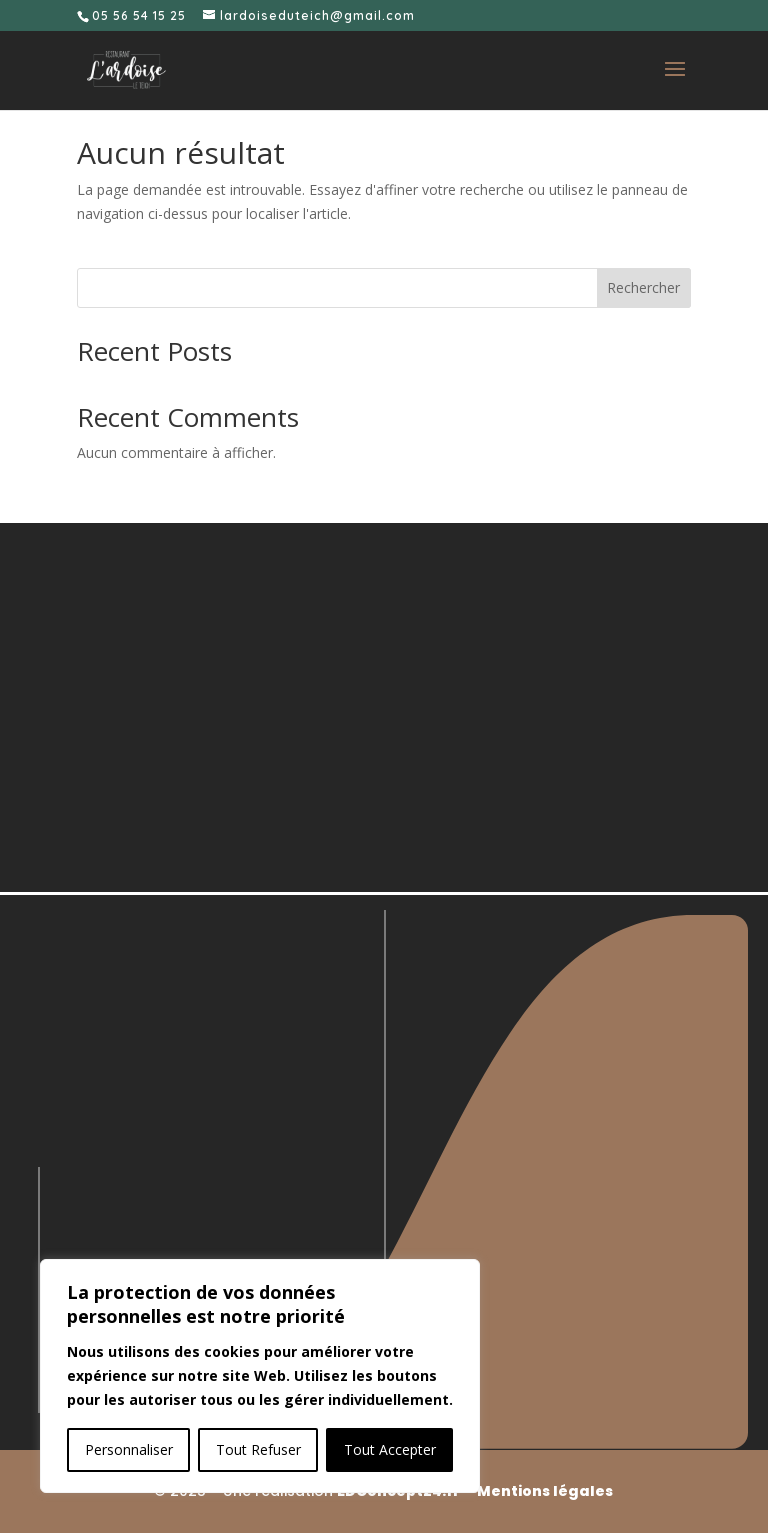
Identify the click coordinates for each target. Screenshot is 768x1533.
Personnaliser (129, 1449)
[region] (260, 1376)
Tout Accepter (390, 1449)
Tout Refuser (258, 1449)
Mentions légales (545, 1491)
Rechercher (643, 287)
